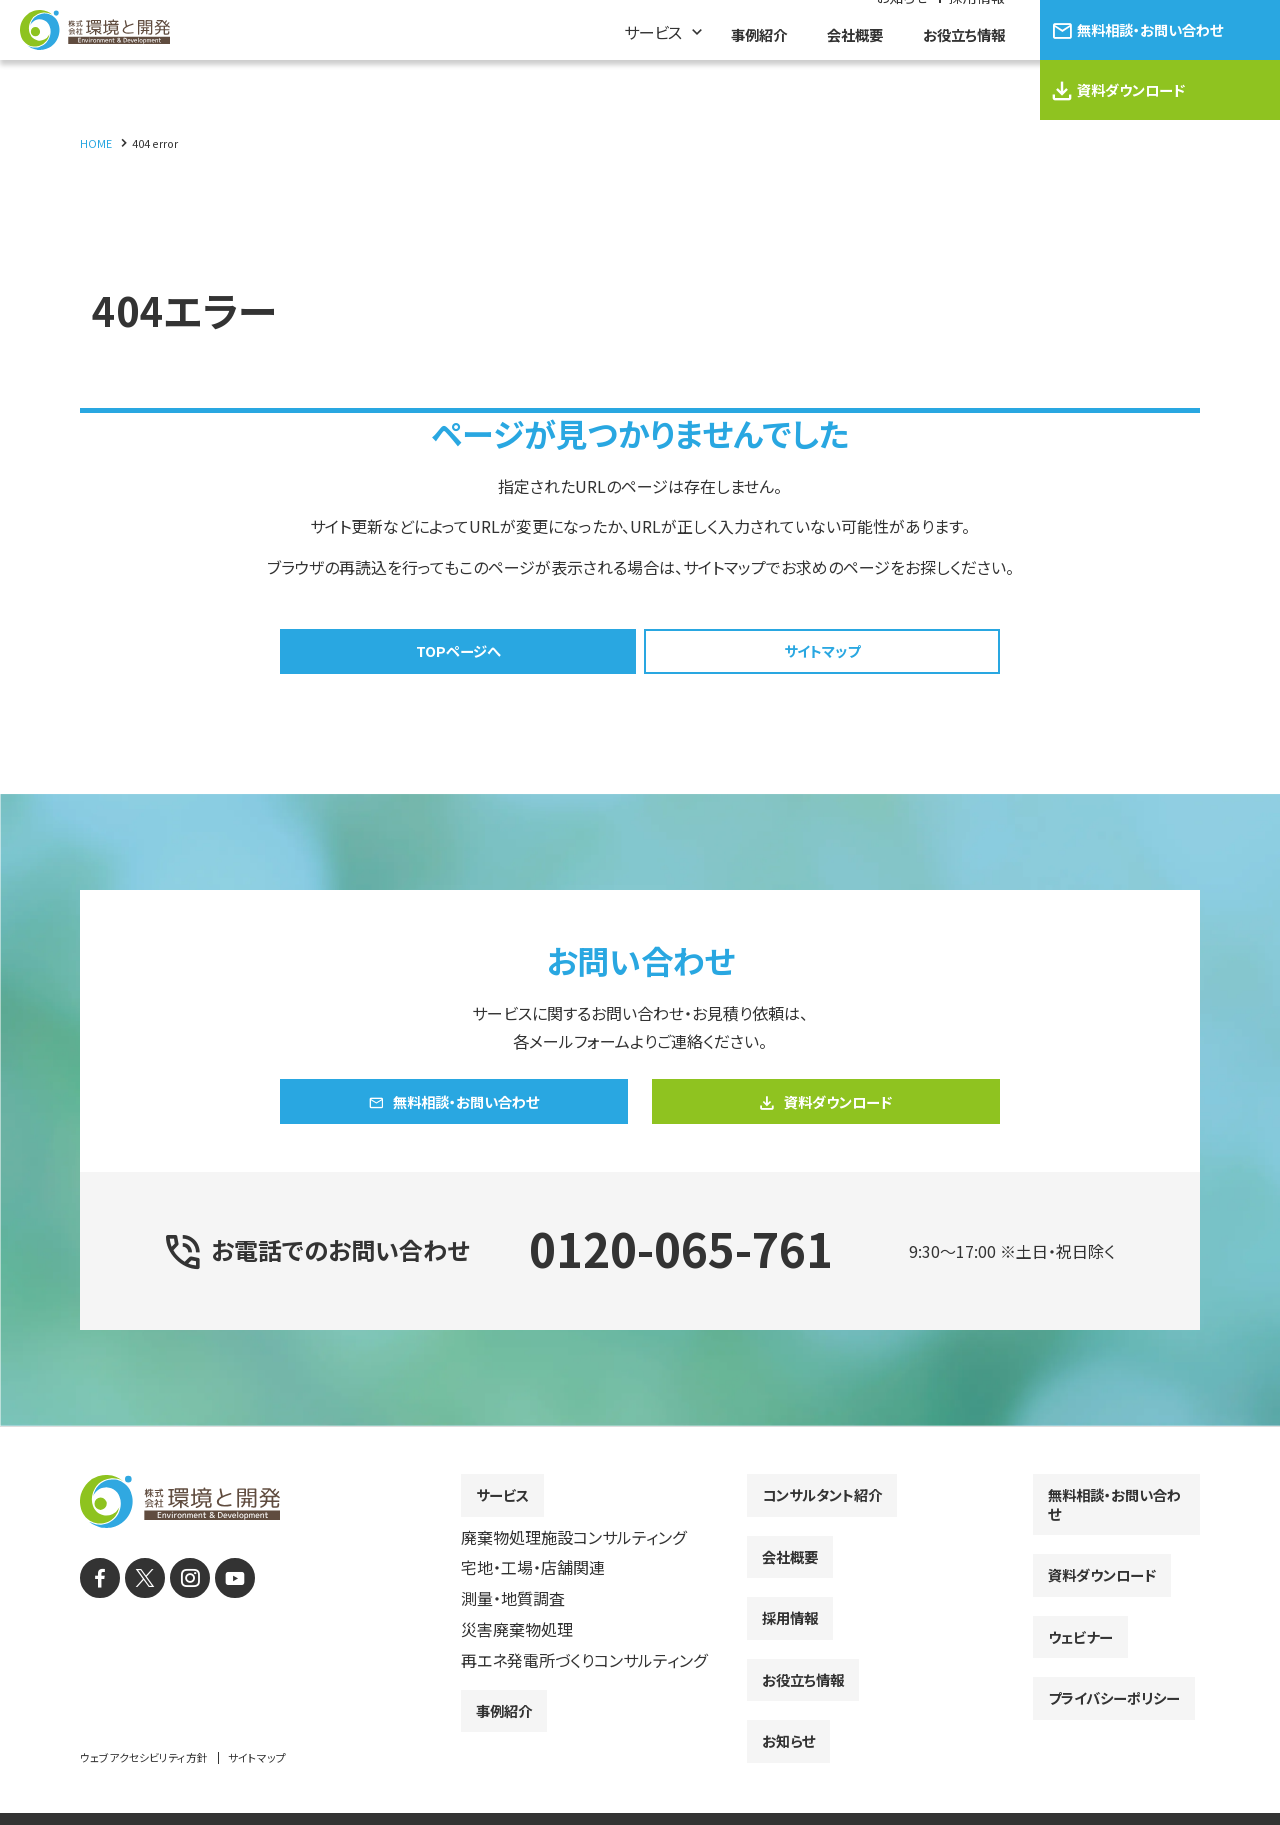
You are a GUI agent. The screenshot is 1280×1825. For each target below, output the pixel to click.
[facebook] (97, 1615)
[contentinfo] (640, 1645)
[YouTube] (217, 1615)
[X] (137, 1615)
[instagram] (177, 1615)
